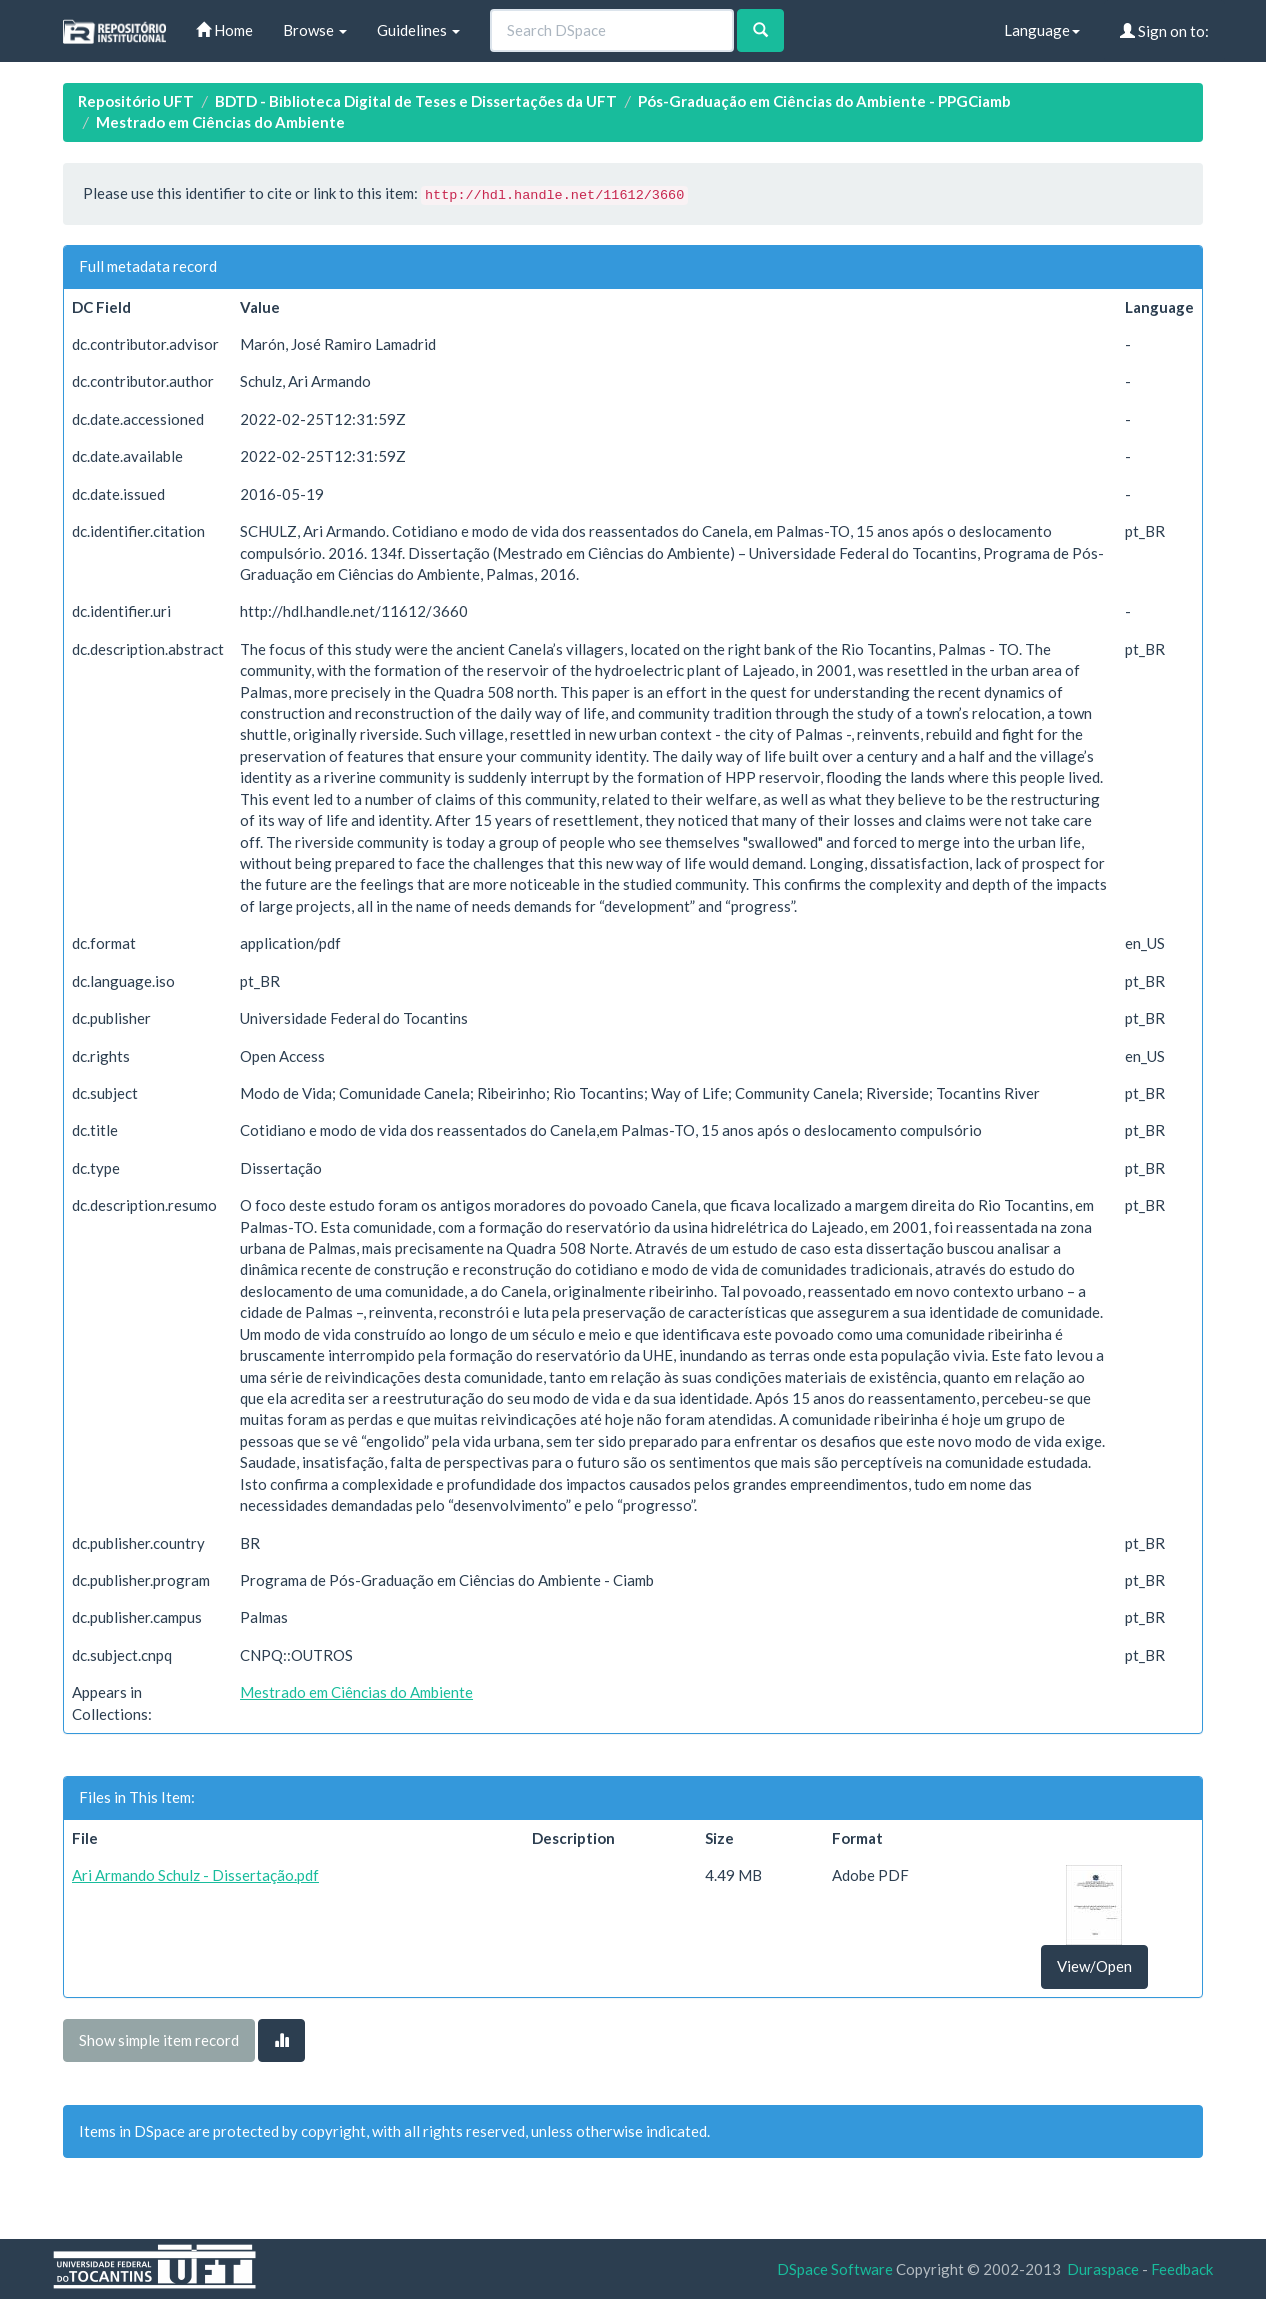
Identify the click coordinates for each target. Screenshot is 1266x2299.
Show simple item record (159, 2040)
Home (224, 30)
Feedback (1182, 2269)
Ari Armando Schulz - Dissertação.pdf (195, 1875)
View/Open (1094, 1966)
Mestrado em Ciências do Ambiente (220, 122)
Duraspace (1103, 2269)
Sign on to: (1164, 31)
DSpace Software (835, 2269)
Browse (315, 30)
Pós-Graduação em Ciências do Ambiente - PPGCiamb (824, 101)
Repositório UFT (136, 101)
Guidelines (418, 30)
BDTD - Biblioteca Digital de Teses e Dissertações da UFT (416, 101)
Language (1042, 30)
